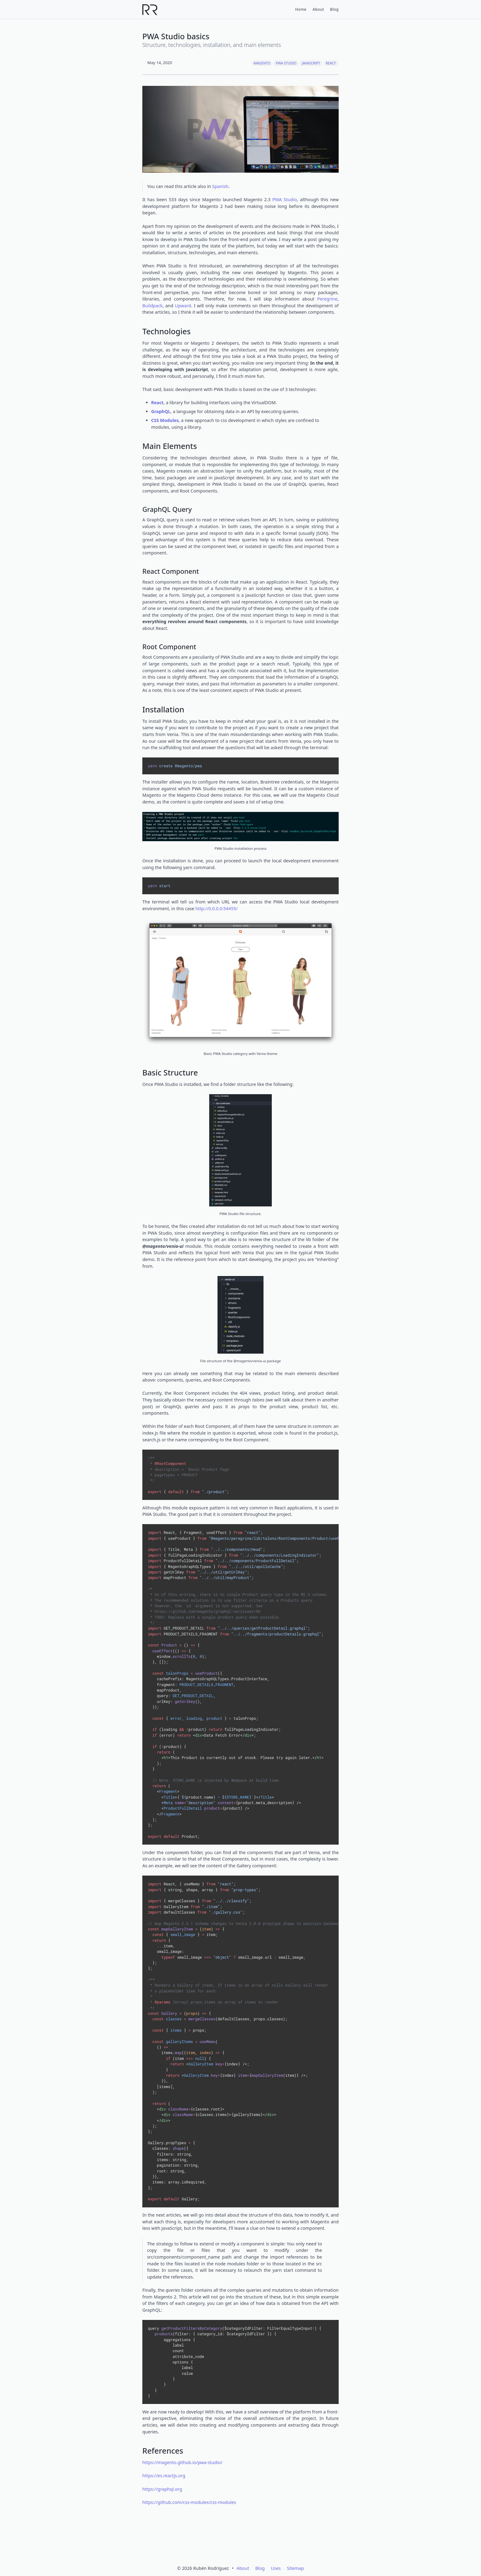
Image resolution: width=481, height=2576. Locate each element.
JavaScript (311, 63)
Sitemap (295, 2568)
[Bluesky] (260, 2544)
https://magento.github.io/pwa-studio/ (182, 2462)
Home (300, 9)
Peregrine (327, 299)
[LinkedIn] (240, 2544)
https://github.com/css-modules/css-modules (189, 2502)
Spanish (220, 186)
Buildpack (152, 306)
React (331, 63)
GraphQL (161, 411)
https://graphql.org (162, 2489)
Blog (334, 9)
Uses (276, 2568)
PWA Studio (286, 63)
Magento (262, 63)
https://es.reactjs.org (163, 2475)
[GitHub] (220, 2544)
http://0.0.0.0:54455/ (216, 908)
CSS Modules (165, 420)
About (318, 9)
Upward (183, 306)
